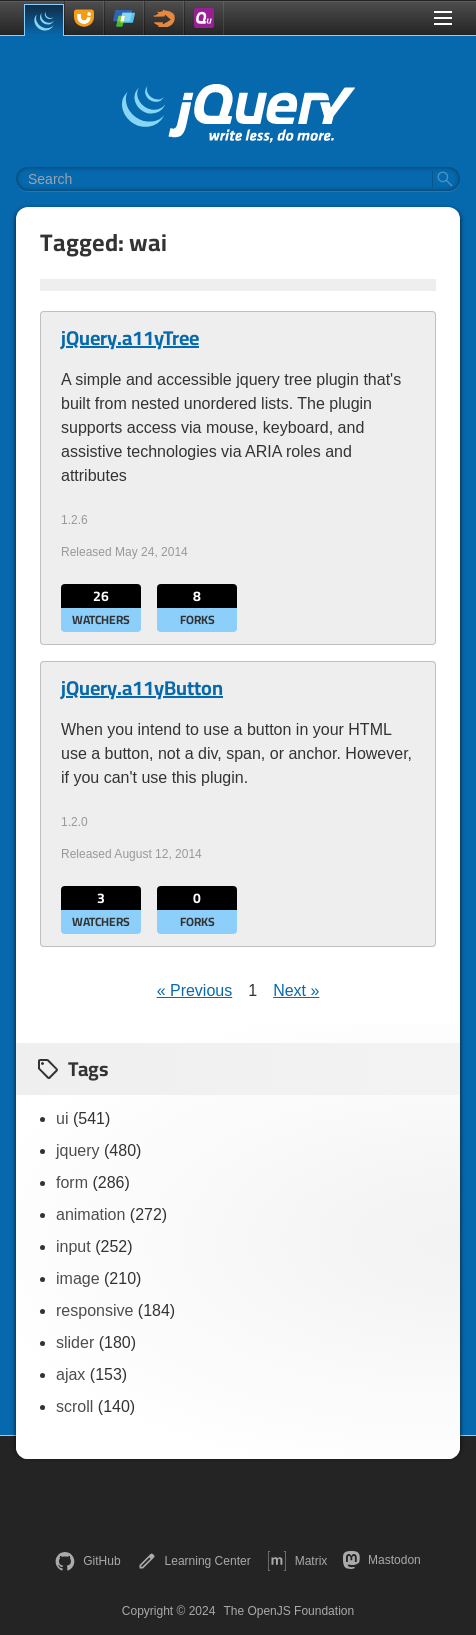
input (73, 1246)
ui (62, 1118)
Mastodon (381, 1560)
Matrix (297, 1561)
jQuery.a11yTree (130, 338)
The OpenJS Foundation (288, 1611)
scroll (74, 1406)
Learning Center (194, 1561)
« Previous (195, 990)
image (78, 1278)
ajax (70, 1374)
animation (90, 1214)
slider (75, 1342)
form (72, 1182)
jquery (78, 1150)
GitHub (87, 1561)
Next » (296, 990)
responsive (94, 1310)
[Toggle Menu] (443, 18)
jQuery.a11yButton (142, 688)
